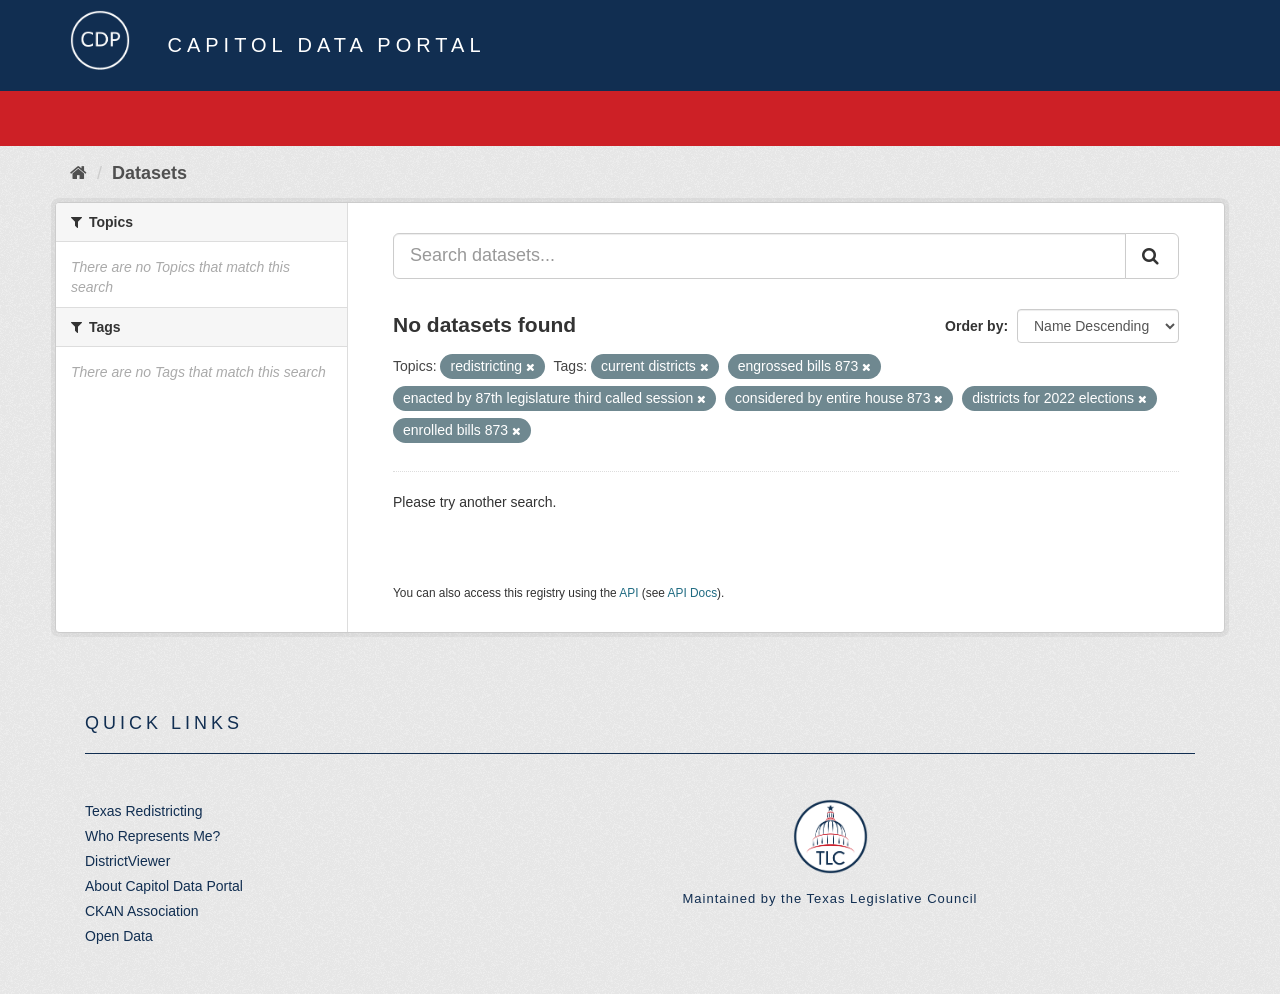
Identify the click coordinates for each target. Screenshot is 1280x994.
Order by (974, 326)
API (628, 593)
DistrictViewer (127, 861)
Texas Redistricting (144, 811)
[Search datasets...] (759, 256)
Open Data (119, 936)
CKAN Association (142, 911)
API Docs (693, 593)
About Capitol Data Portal (164, 886)
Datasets (149, 173)
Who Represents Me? (152, 836)
